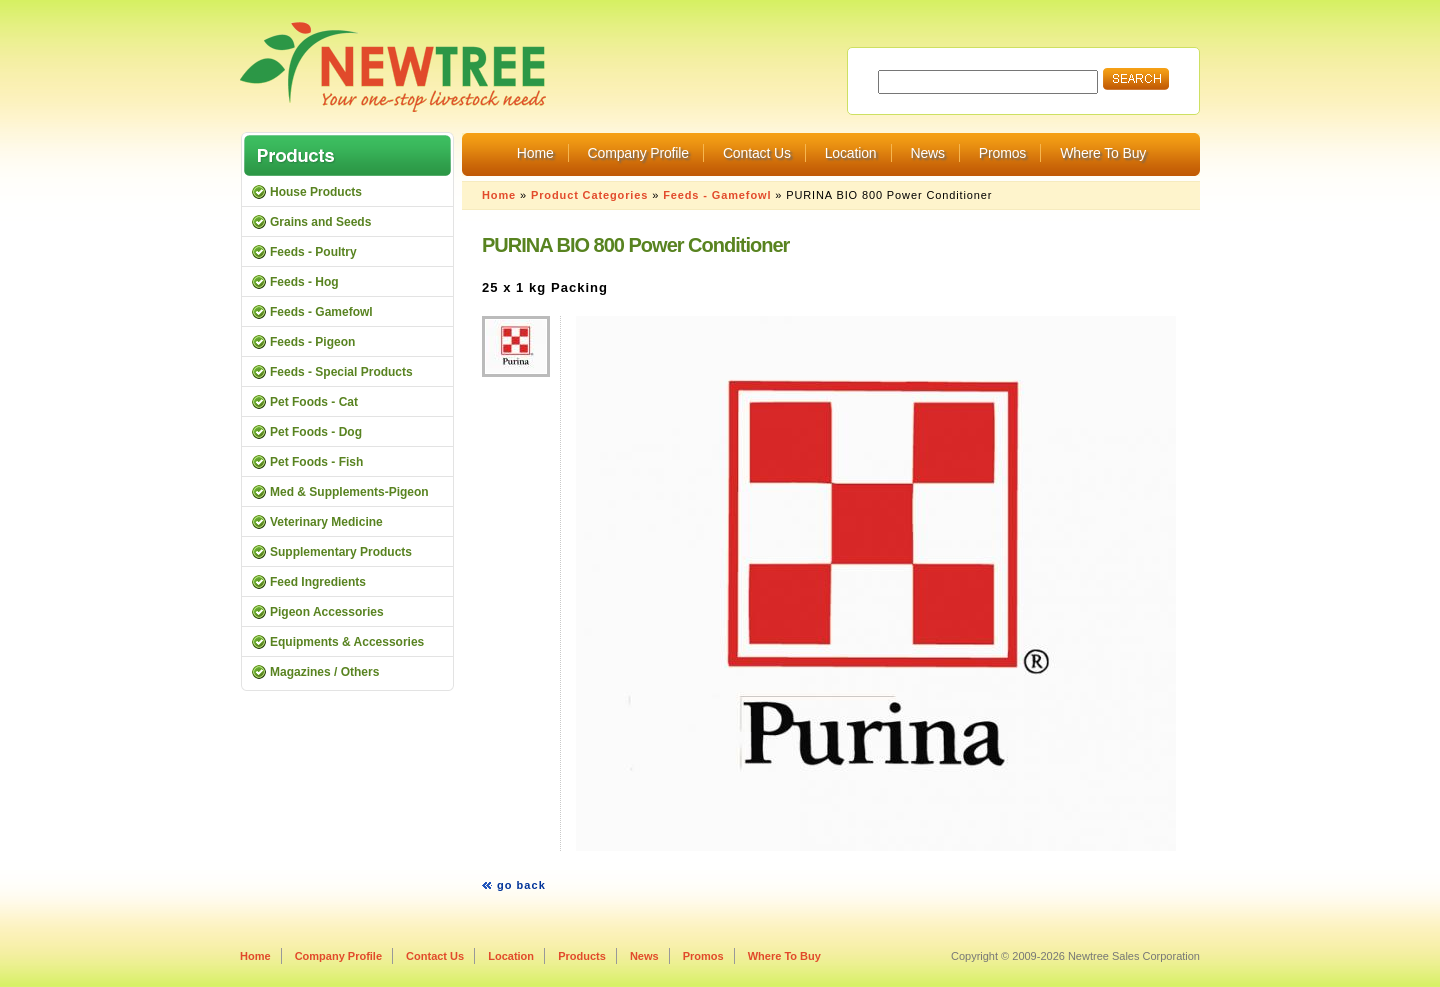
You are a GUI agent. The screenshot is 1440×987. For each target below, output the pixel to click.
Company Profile (638, 153)
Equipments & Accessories (347, 642)
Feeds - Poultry (313, 252)
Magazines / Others (324, 672)
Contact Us (757, 153)
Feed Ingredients (318, 582)
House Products (316, 192)
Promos (1002, 153)
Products (582, 956)
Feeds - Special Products (341, 372)
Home (535, 153)
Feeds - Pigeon (312, 342)
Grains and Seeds (320, 222)
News (927, 153)
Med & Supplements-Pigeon (349, 492)
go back (521, 885)
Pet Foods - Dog (316, 432)
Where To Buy (1103, 153)
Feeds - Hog (304, 282)
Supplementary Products (341, 552)
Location (851, 153)
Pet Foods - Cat (314, 402)
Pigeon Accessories (327, 612)
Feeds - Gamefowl (717, 195)
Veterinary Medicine (326, 522)
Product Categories (589, 195)
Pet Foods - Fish (316, 462)
